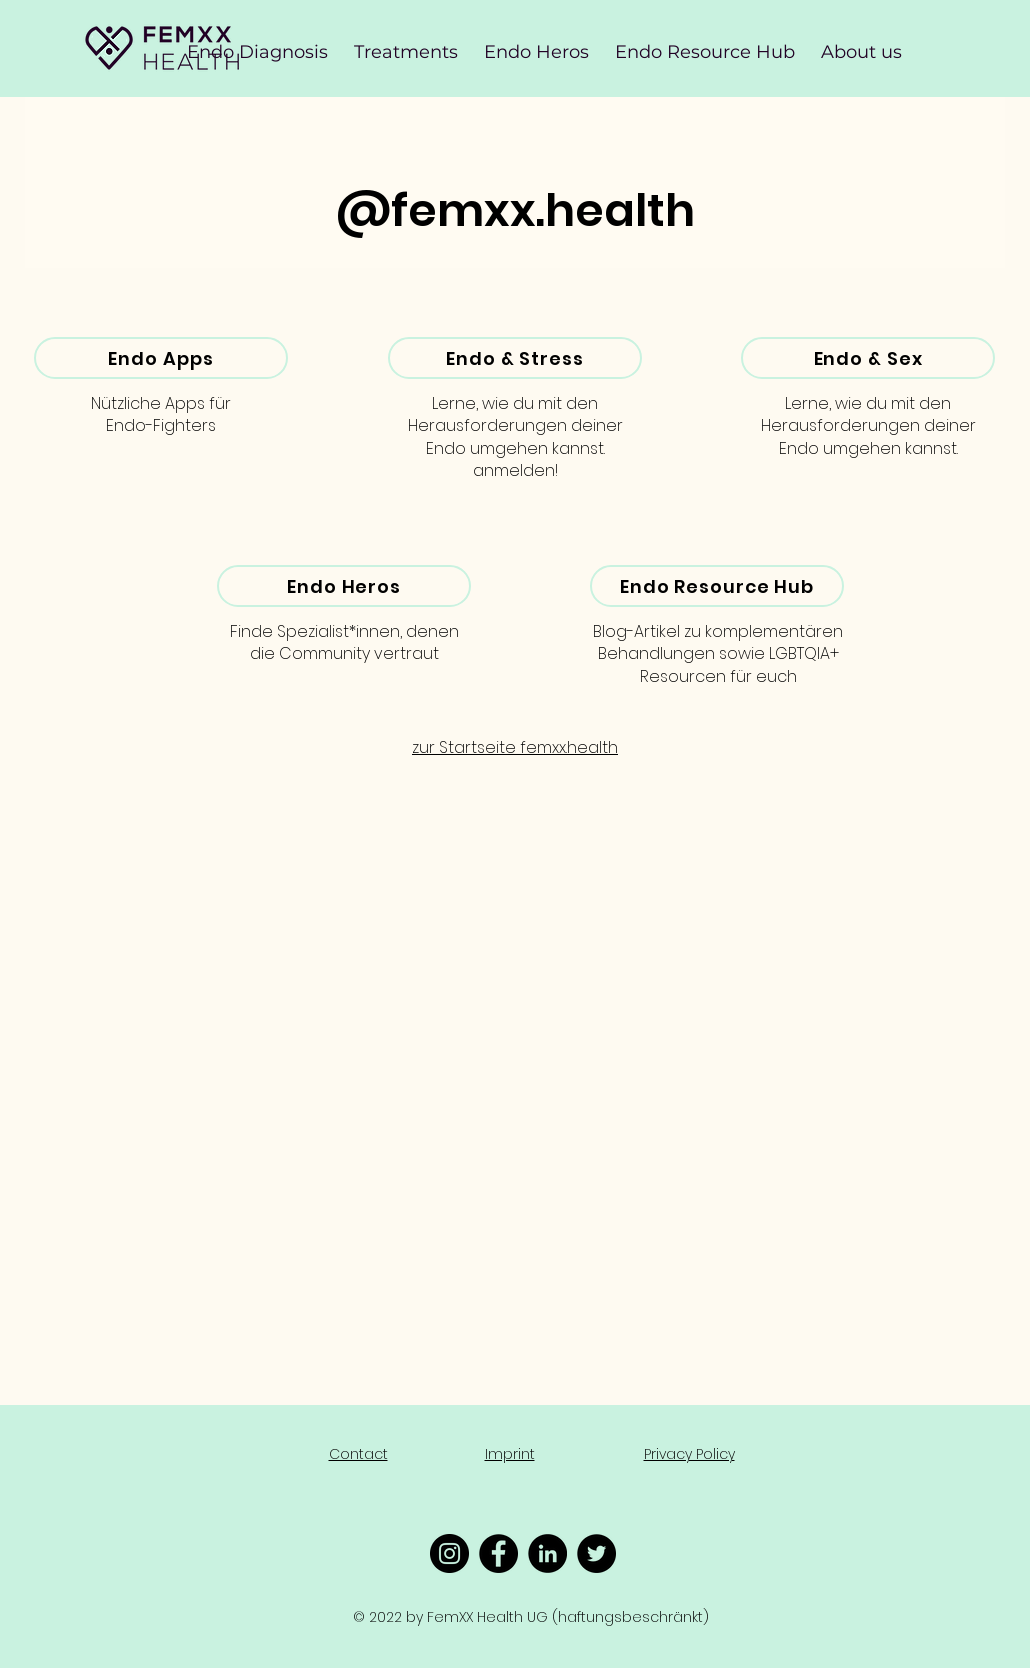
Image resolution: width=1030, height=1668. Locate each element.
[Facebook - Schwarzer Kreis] (498, 1553)
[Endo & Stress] (515, 358)
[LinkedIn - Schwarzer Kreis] (547, 1553)
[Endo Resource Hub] (717, 586)
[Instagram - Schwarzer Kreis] (449, 1553)
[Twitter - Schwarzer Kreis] (596, 1553)
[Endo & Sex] (868, 358)
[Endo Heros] (344, 586)
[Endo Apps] (161, 358)
